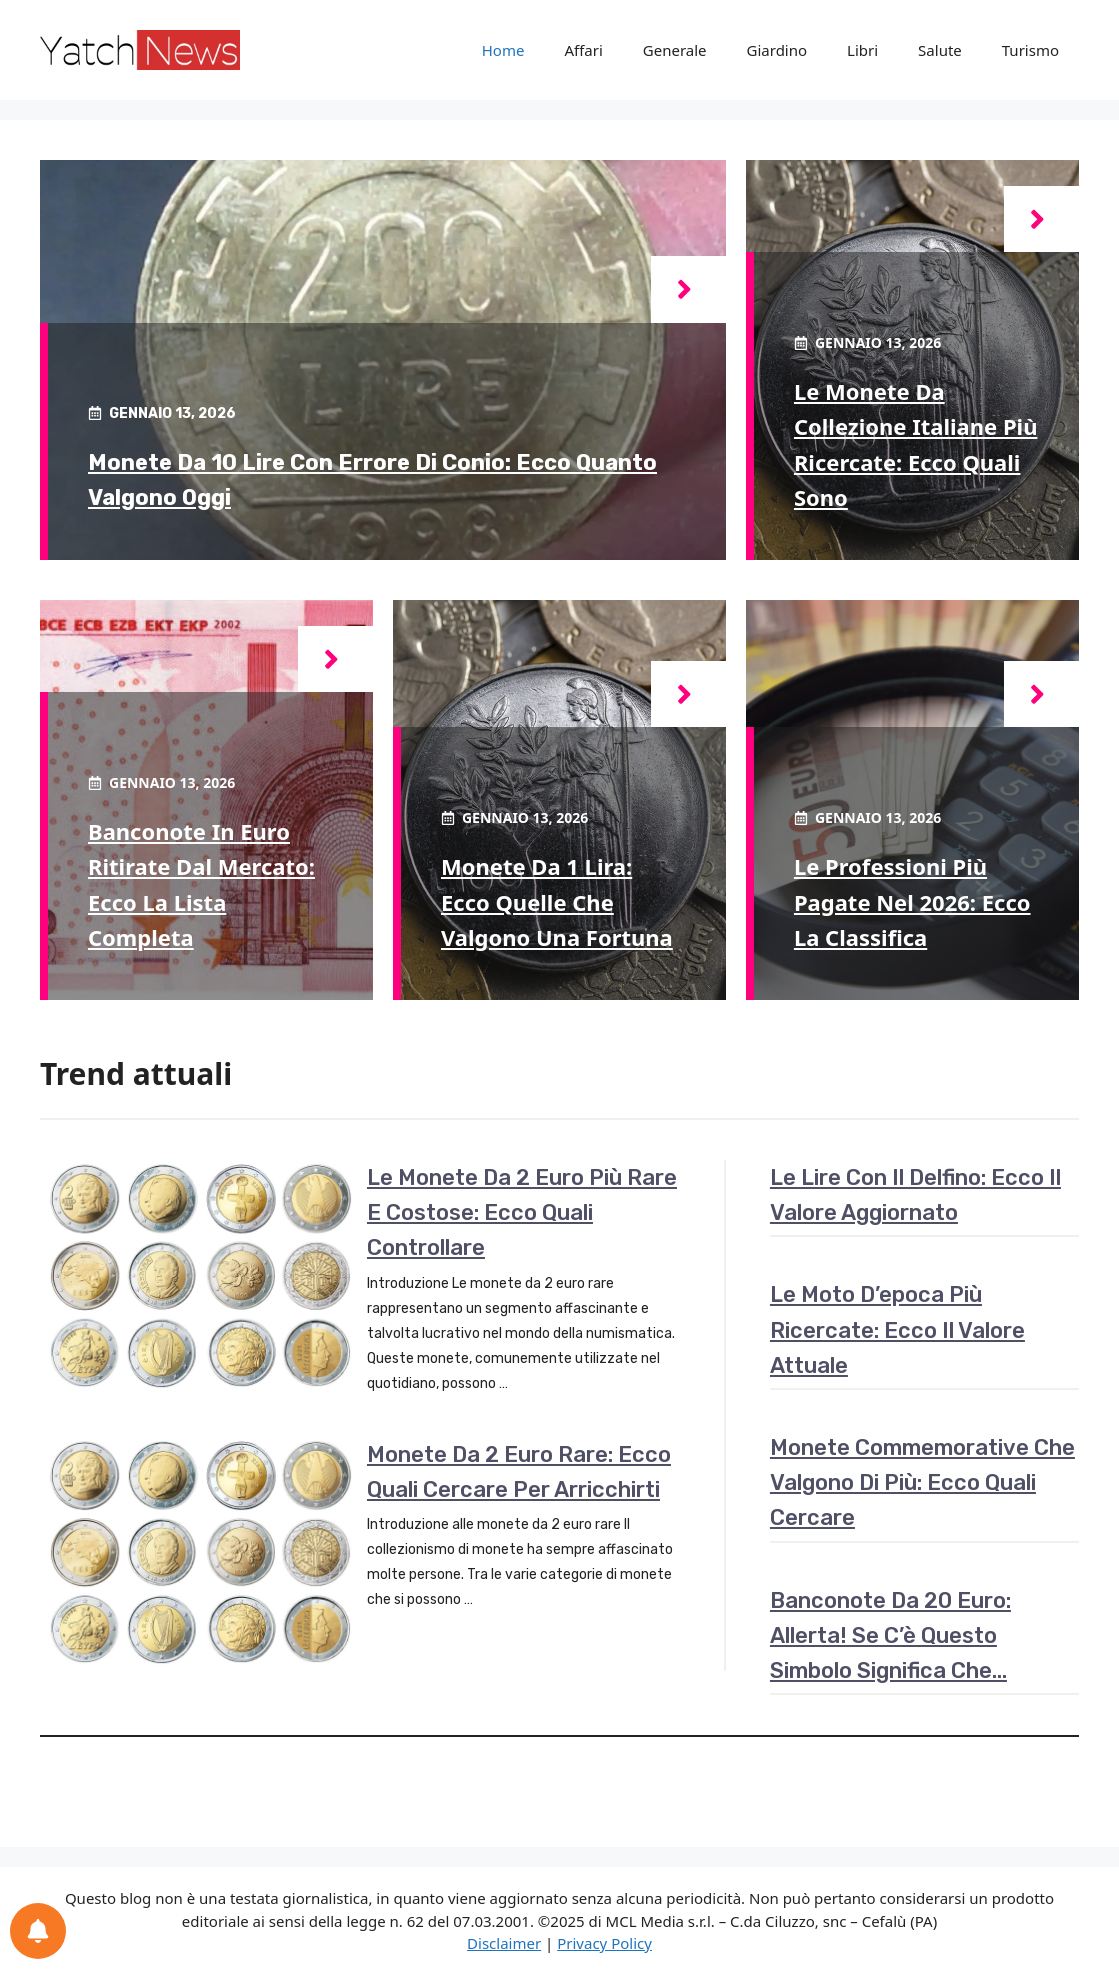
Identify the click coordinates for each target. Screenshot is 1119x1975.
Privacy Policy (604, 1943)
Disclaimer (504, 1943)
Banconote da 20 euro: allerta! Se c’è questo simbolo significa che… (890, 1635)
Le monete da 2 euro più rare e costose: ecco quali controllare (522, 1212)
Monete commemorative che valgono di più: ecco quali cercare (922, 1482)
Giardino (777, 50)
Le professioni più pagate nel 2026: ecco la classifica (912, 901)
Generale (675, 50)
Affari (583, 50)
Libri (862, 50)
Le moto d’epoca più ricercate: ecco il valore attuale (897, 1329)
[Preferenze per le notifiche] (38, 1931)
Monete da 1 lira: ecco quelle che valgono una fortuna (557, 901)
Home (503, 50)
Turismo (1030, 50)
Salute (940, 50)
